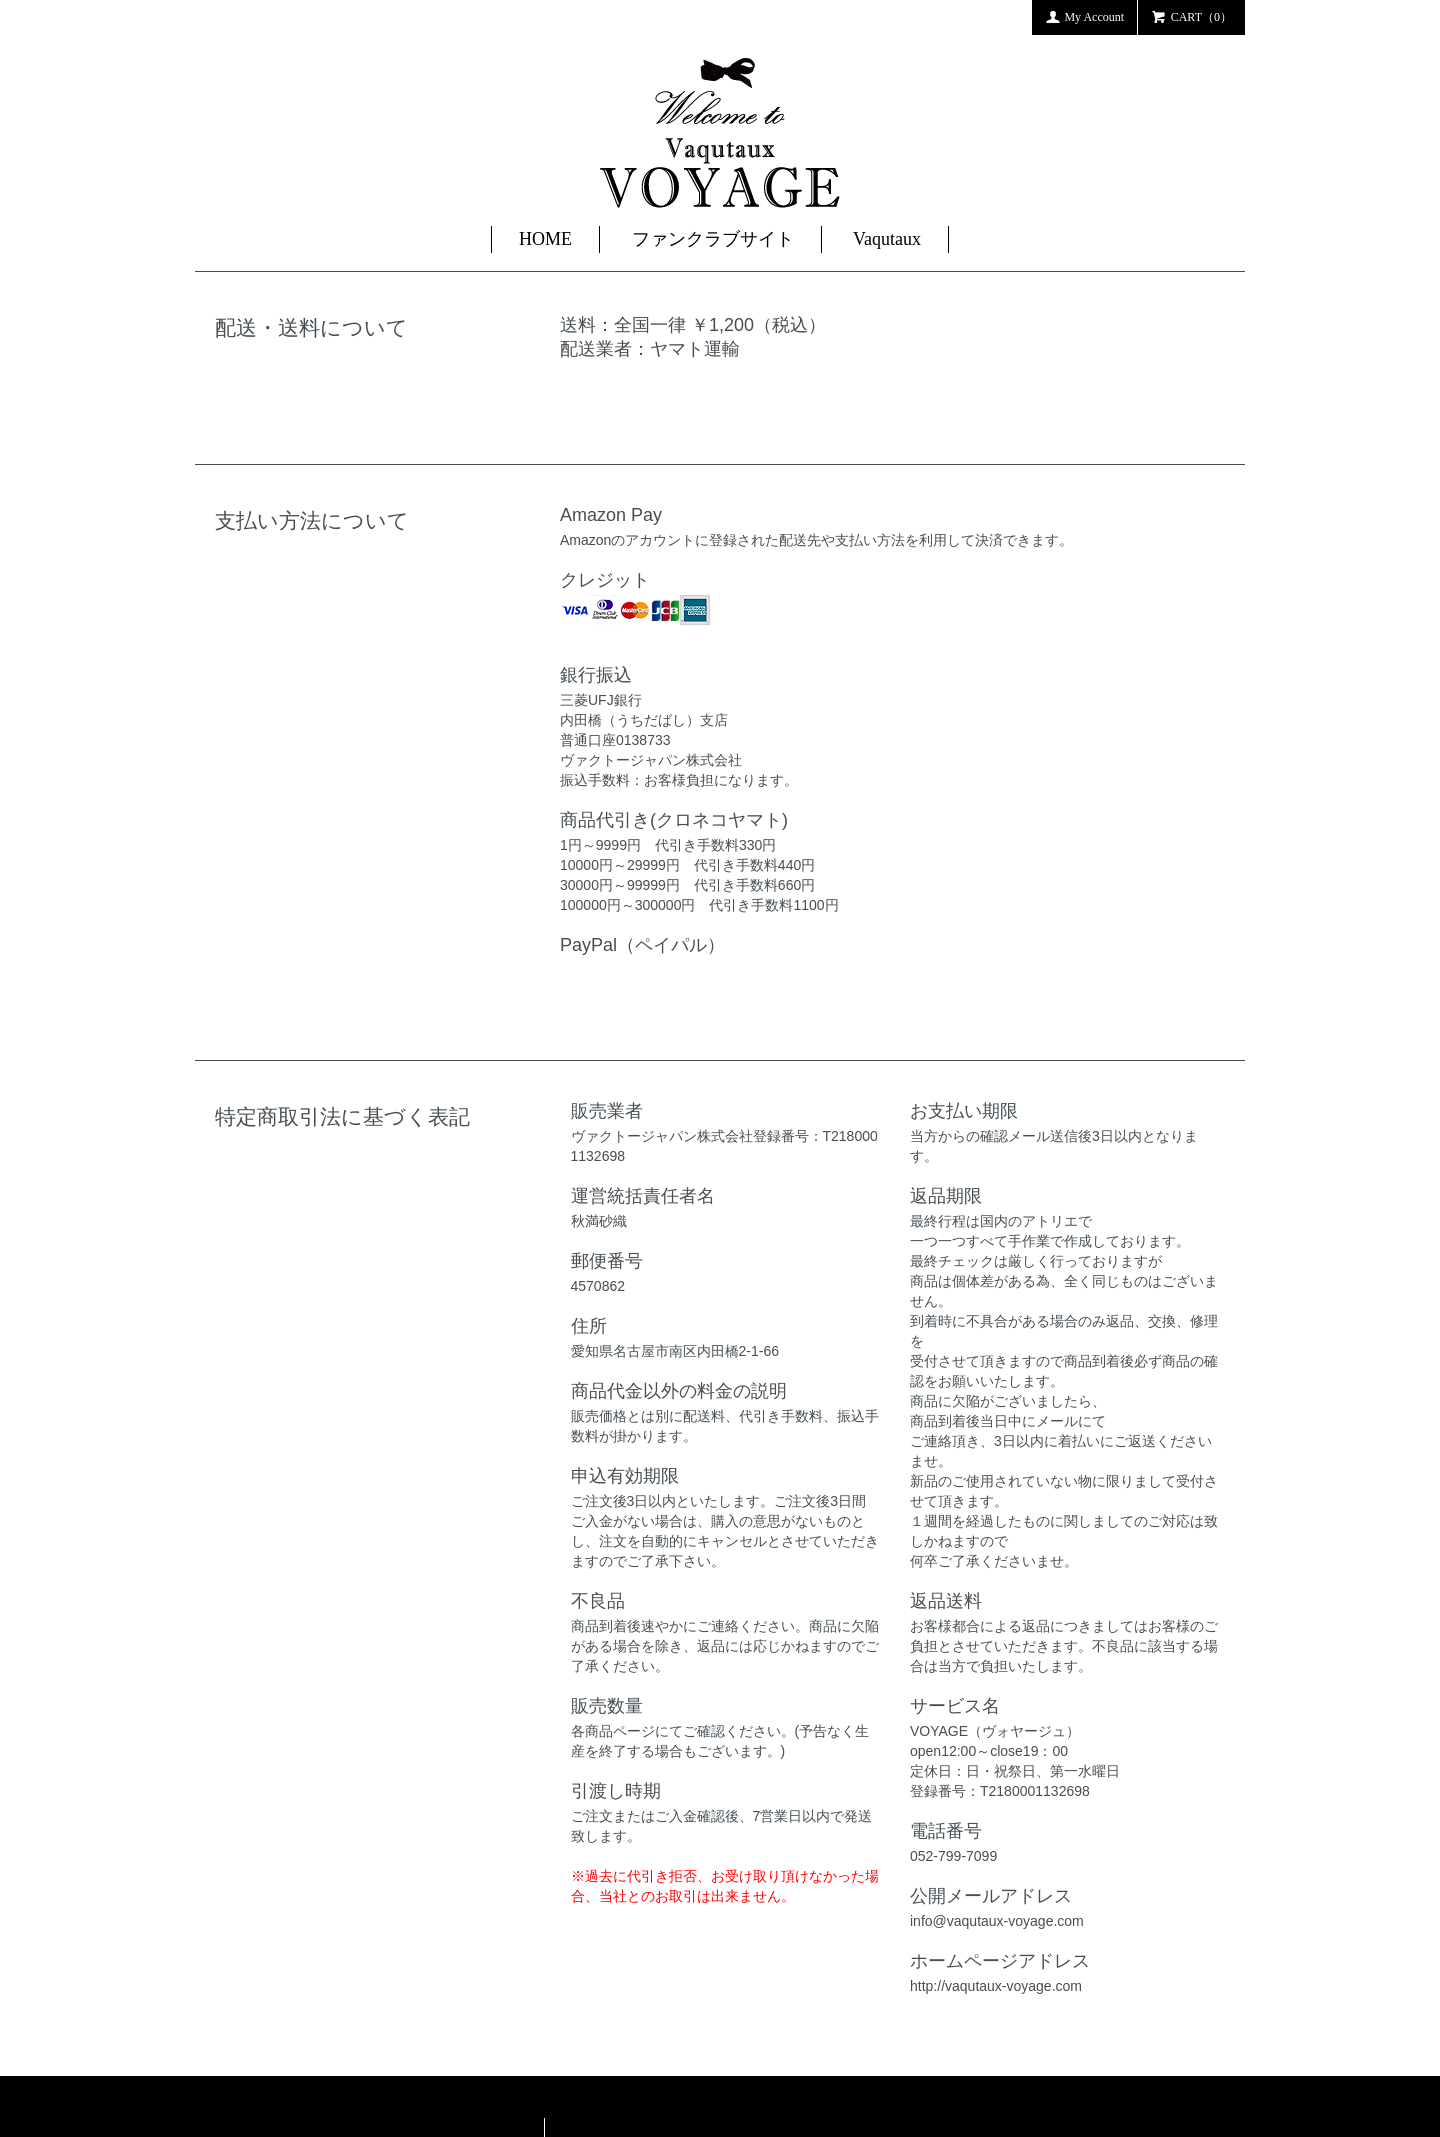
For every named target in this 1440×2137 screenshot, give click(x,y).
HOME (545, 239)
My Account (1084, 16)
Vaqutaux (887, 239)
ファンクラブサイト (713, 239)
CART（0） (1191, 16)
